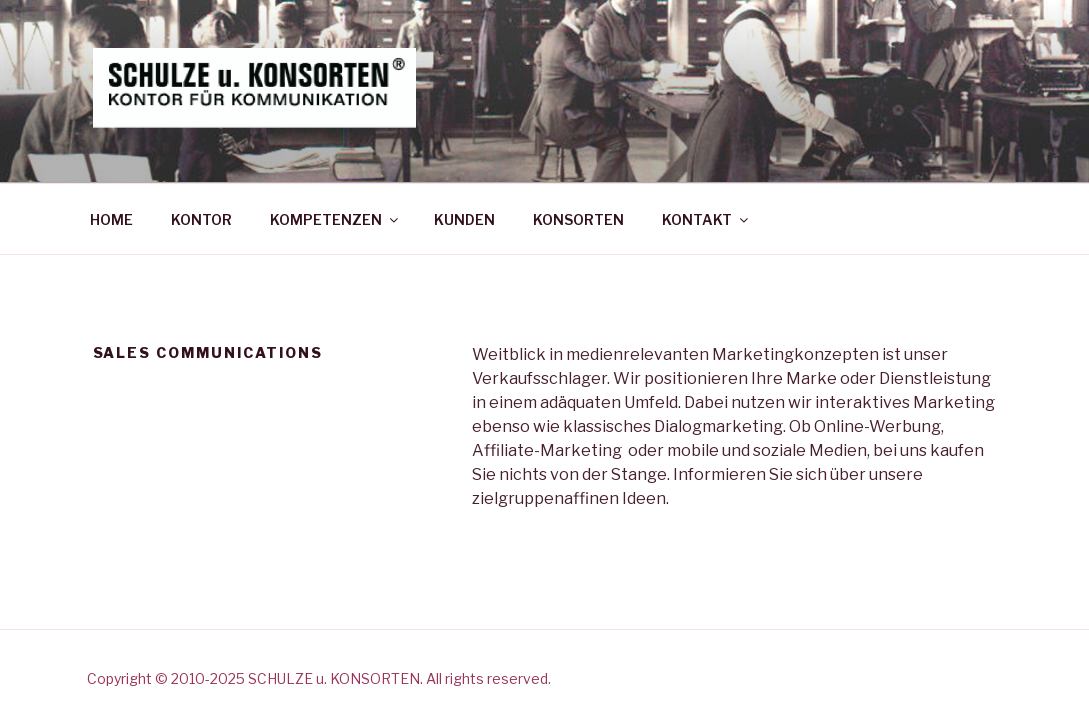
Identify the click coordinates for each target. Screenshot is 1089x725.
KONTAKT (706, 219)
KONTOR (201, 219)
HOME (111, 219)
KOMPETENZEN (335, 219)
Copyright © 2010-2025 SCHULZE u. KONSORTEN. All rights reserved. (319, 678)
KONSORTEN (578, 219)
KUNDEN (464, 219)
